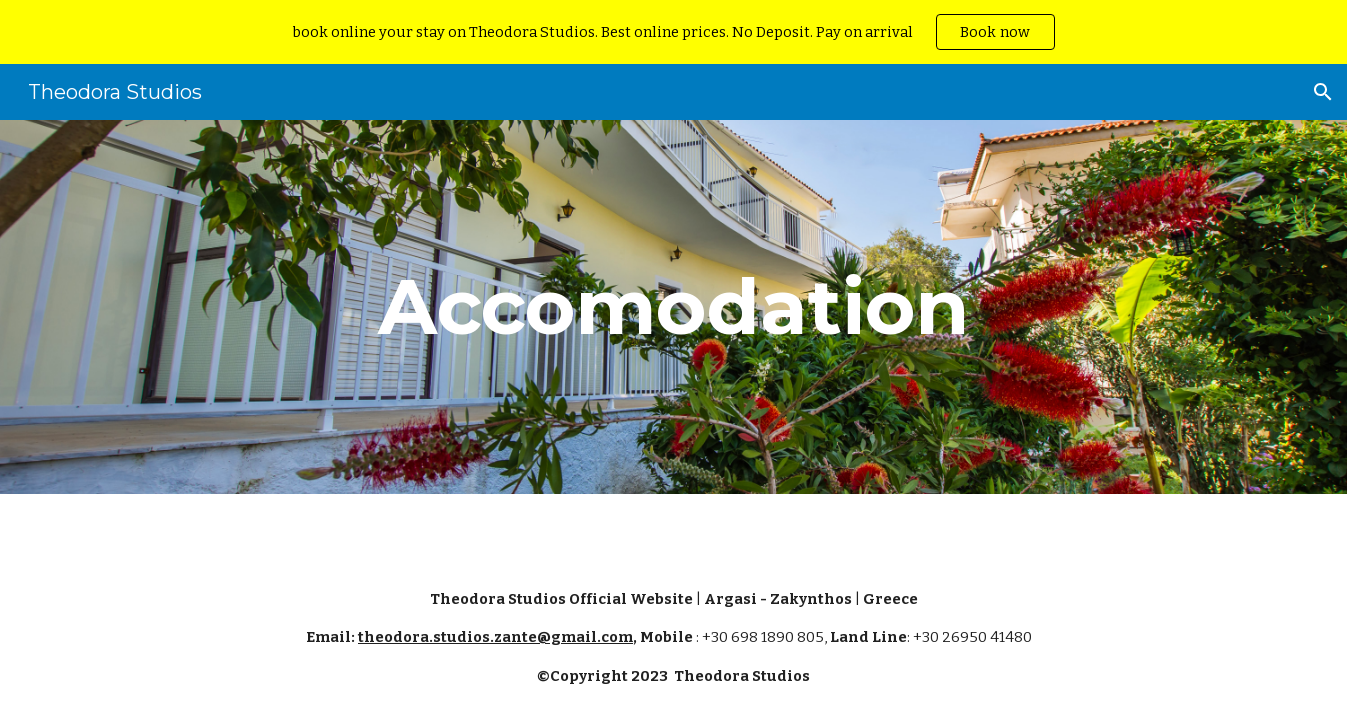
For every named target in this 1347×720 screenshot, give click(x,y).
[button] (1323, 92)
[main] (674, 307)
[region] (673, 32)
